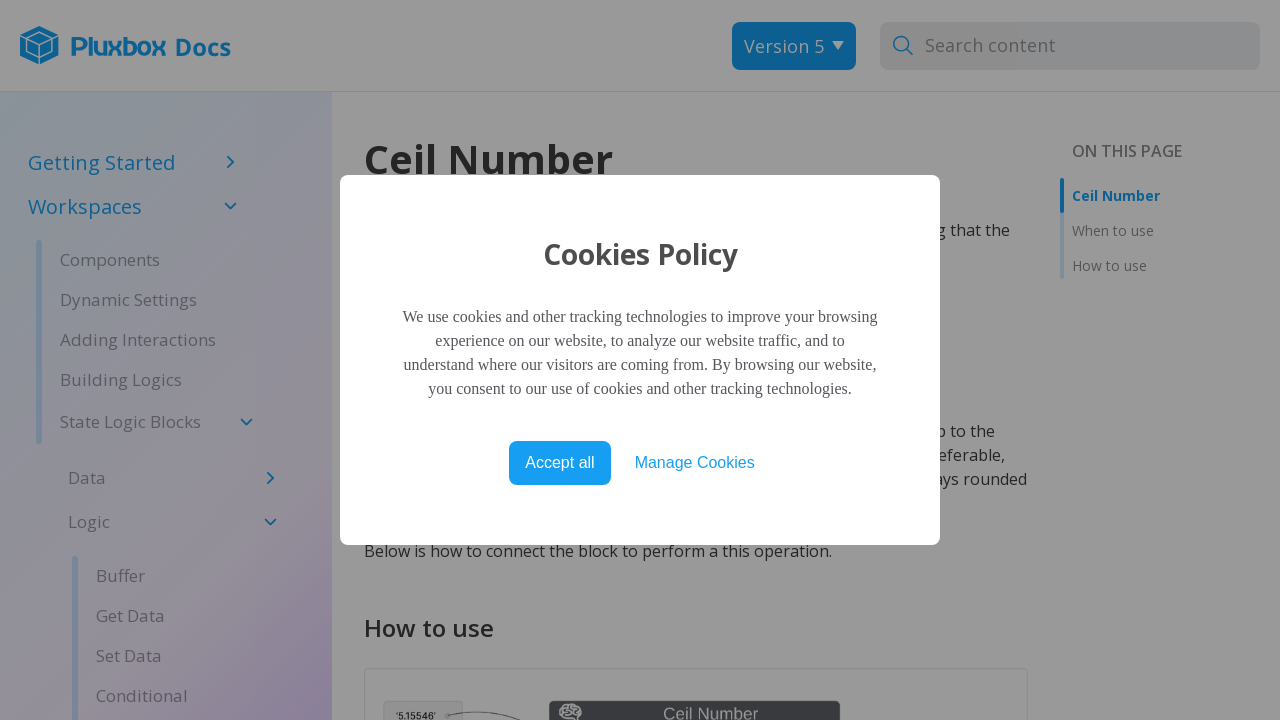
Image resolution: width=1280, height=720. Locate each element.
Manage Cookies (695, 462)
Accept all (559, 462)
